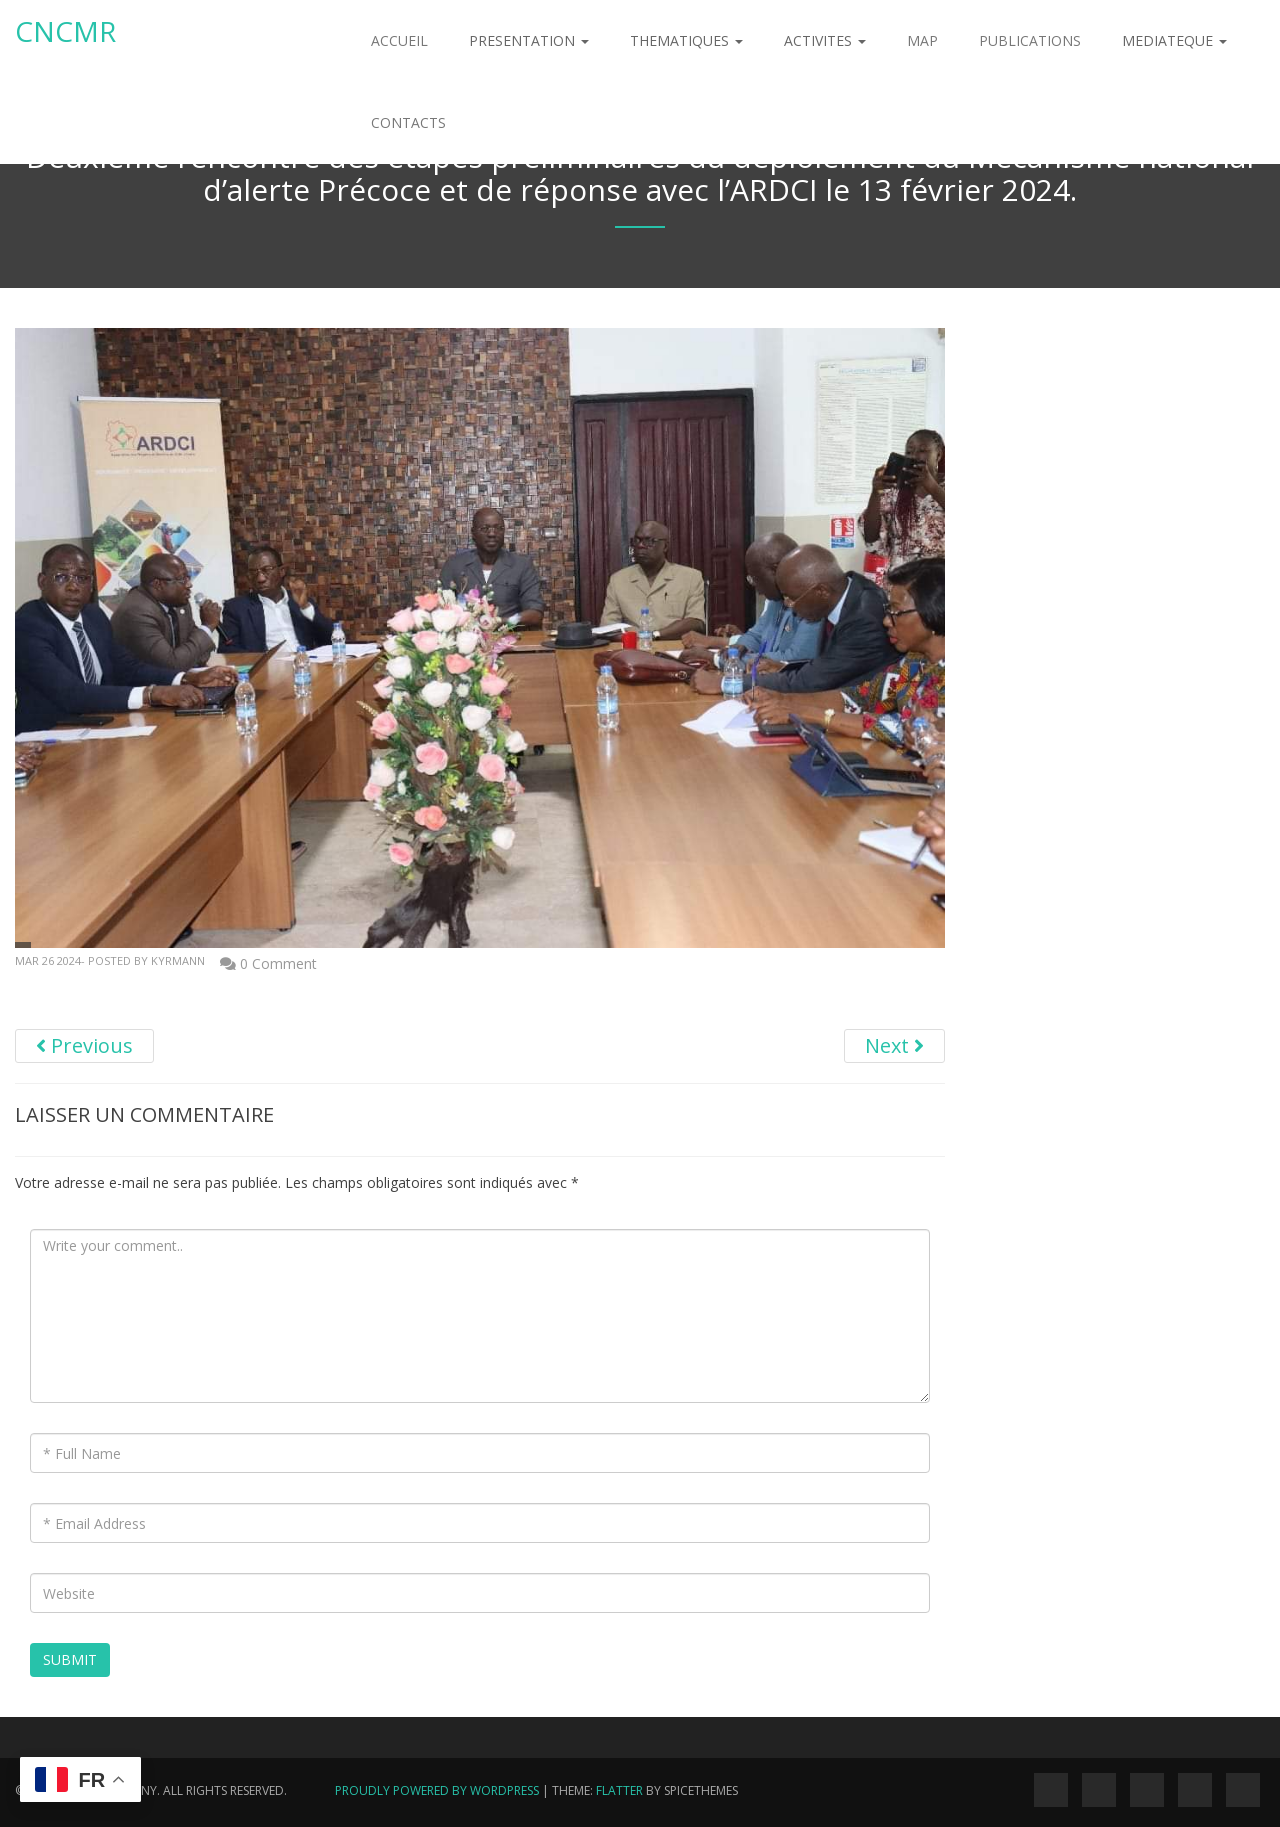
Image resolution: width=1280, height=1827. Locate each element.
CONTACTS (408, 122)
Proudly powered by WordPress (437, 1790)
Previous (84, 1045)
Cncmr (65, 31)
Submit (70, 1659)
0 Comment (278, 963)
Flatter (619, 1790)
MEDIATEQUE (1174, 40)
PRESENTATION (529, 40)
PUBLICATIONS (1030, 40)
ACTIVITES (825, 40)
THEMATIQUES (686, 40)
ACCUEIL (399, 40)
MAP (922, 40)
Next (894, 1045)
